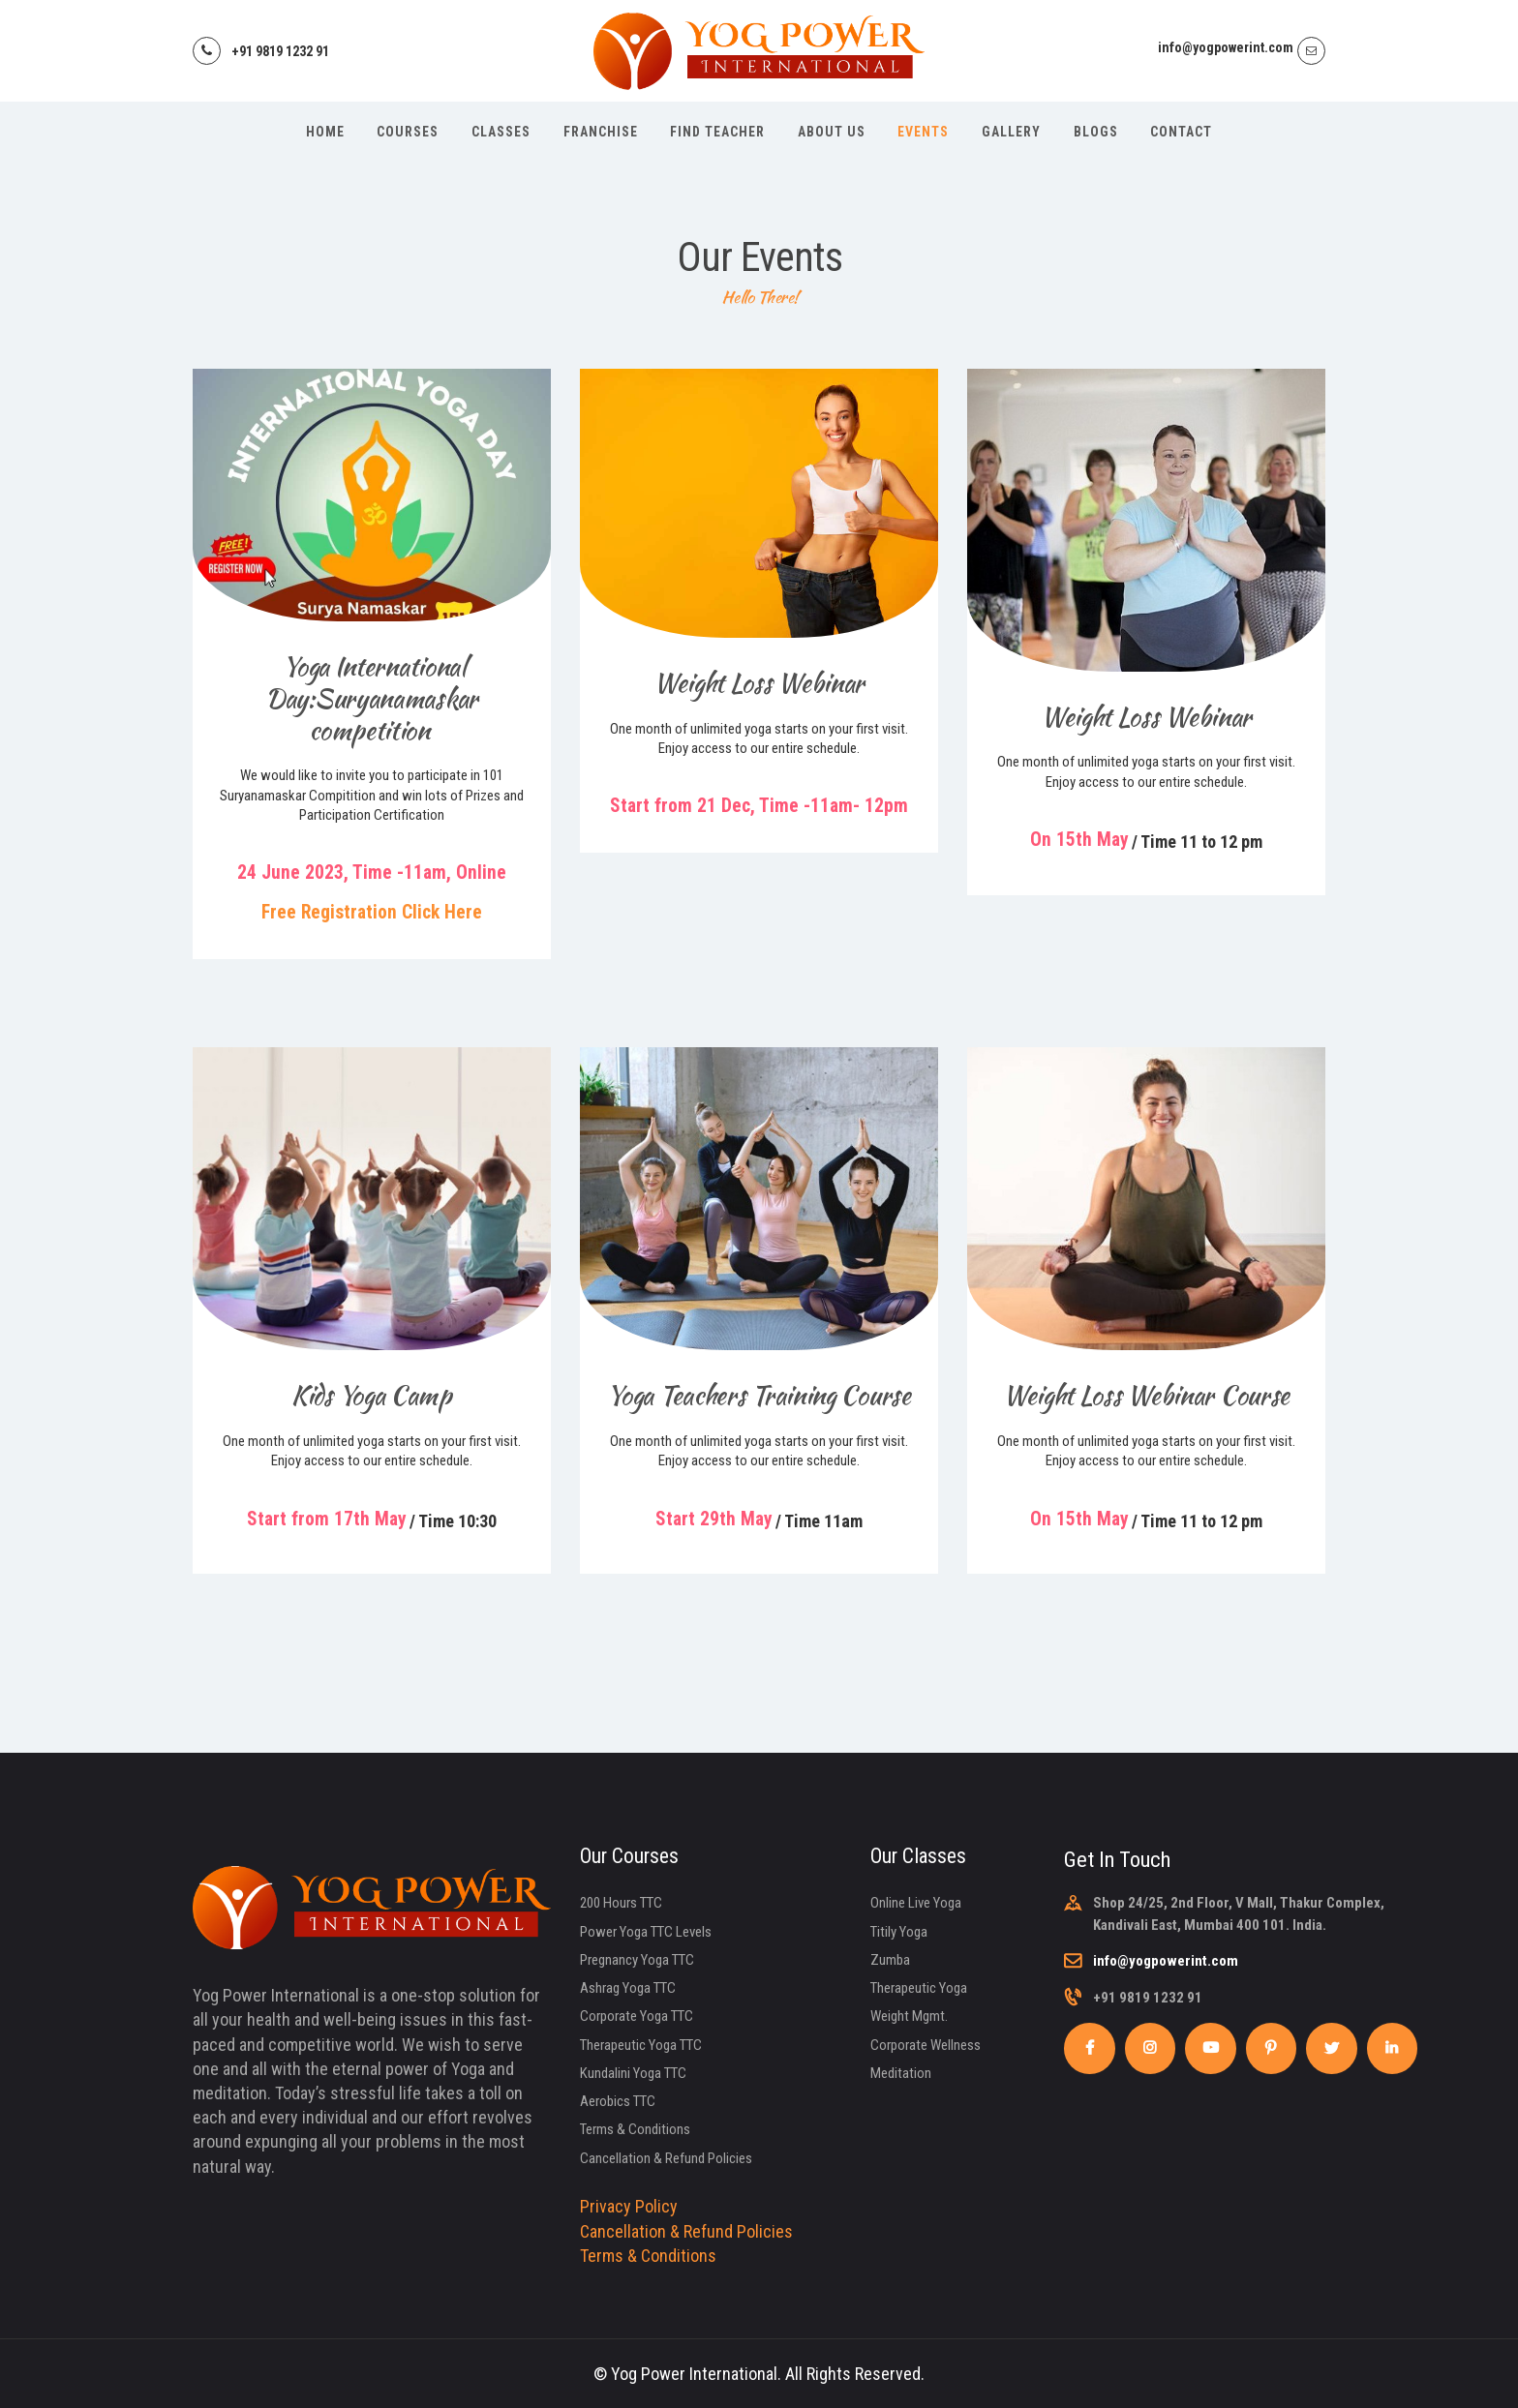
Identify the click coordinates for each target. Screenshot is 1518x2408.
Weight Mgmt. (909, 2016)
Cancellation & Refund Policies (666, 2158)
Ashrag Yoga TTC (628, 1988)
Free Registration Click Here (371, 912)
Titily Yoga (898, 1932)
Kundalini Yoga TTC (633, 2073)
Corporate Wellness (925, 2045)
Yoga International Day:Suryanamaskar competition (371, 698)
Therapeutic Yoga (918, 1988)
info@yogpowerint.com (1165, 1961)
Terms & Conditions (635, 2129)
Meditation (900, 2073)
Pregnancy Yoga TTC (637, 1960)
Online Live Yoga (915, 1902)
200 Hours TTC (621, 1902)
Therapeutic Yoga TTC (641, 2045)
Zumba (890, 1960)
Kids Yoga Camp (371, 1395)
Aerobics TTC (617, 2101)
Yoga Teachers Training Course (758, 1395)
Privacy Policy (629, 2206)
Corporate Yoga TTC (636, 2016)
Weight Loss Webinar (759, 683)
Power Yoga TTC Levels (646, 1932)
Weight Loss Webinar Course (1146, 1395)
